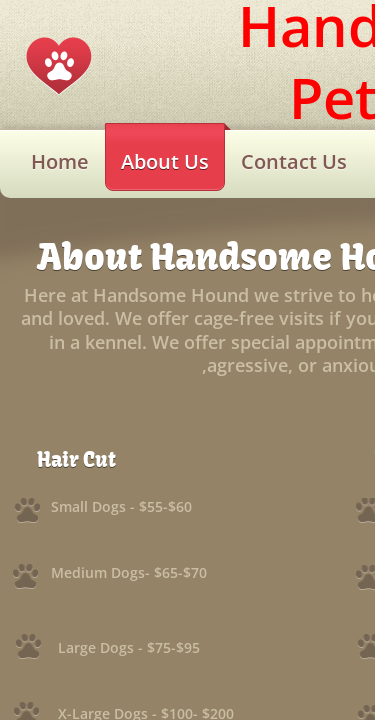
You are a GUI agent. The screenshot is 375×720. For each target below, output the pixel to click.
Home (60, 161)
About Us (165, 161)
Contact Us (294, 161)
